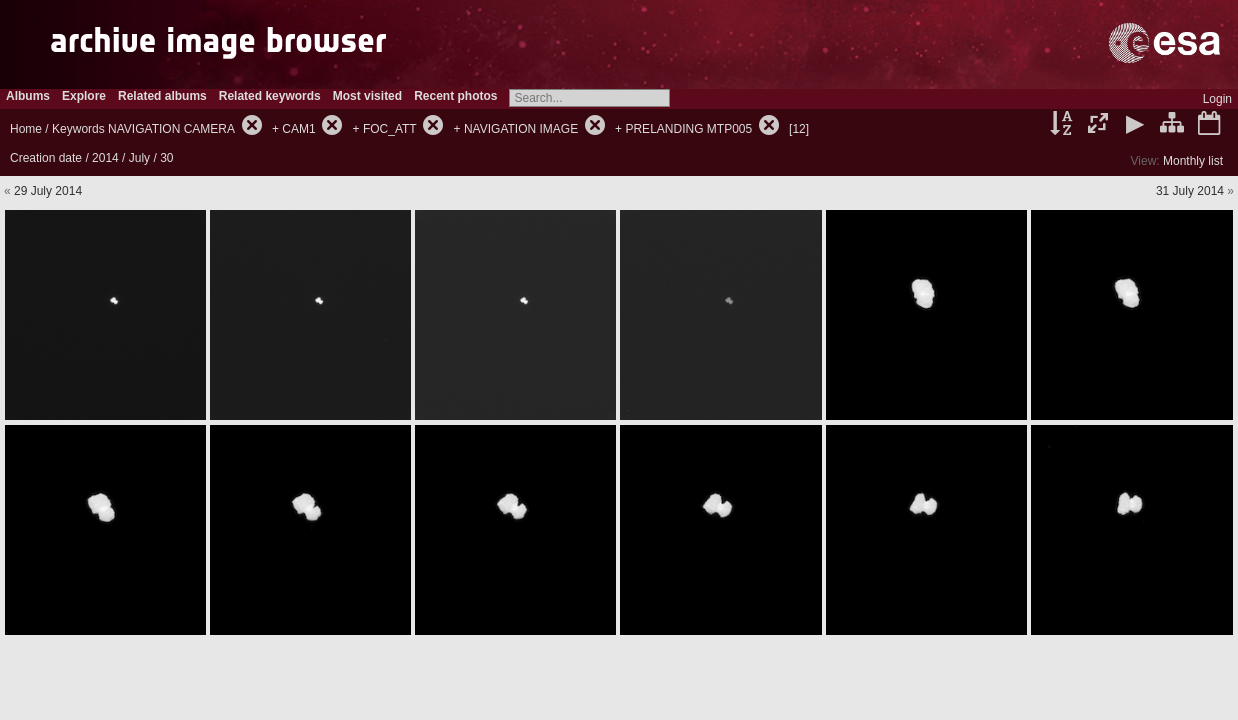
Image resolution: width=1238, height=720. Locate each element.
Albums (28, 96)
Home (26, 129)
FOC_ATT (390, 129)
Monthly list (1193, 161)
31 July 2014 (1190, 191)
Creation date (46, 158)
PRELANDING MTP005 (688, 129)
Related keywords (270, 96)
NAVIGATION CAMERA (171, 129)
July (139, 158)
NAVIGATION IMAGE (521, 129)
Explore (84, 96)
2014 (105, 158)
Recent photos (455, 96)
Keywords (78, 129)
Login (1217, 99)
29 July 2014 (48, 191)
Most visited (367, 96)
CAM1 (298, 129)
